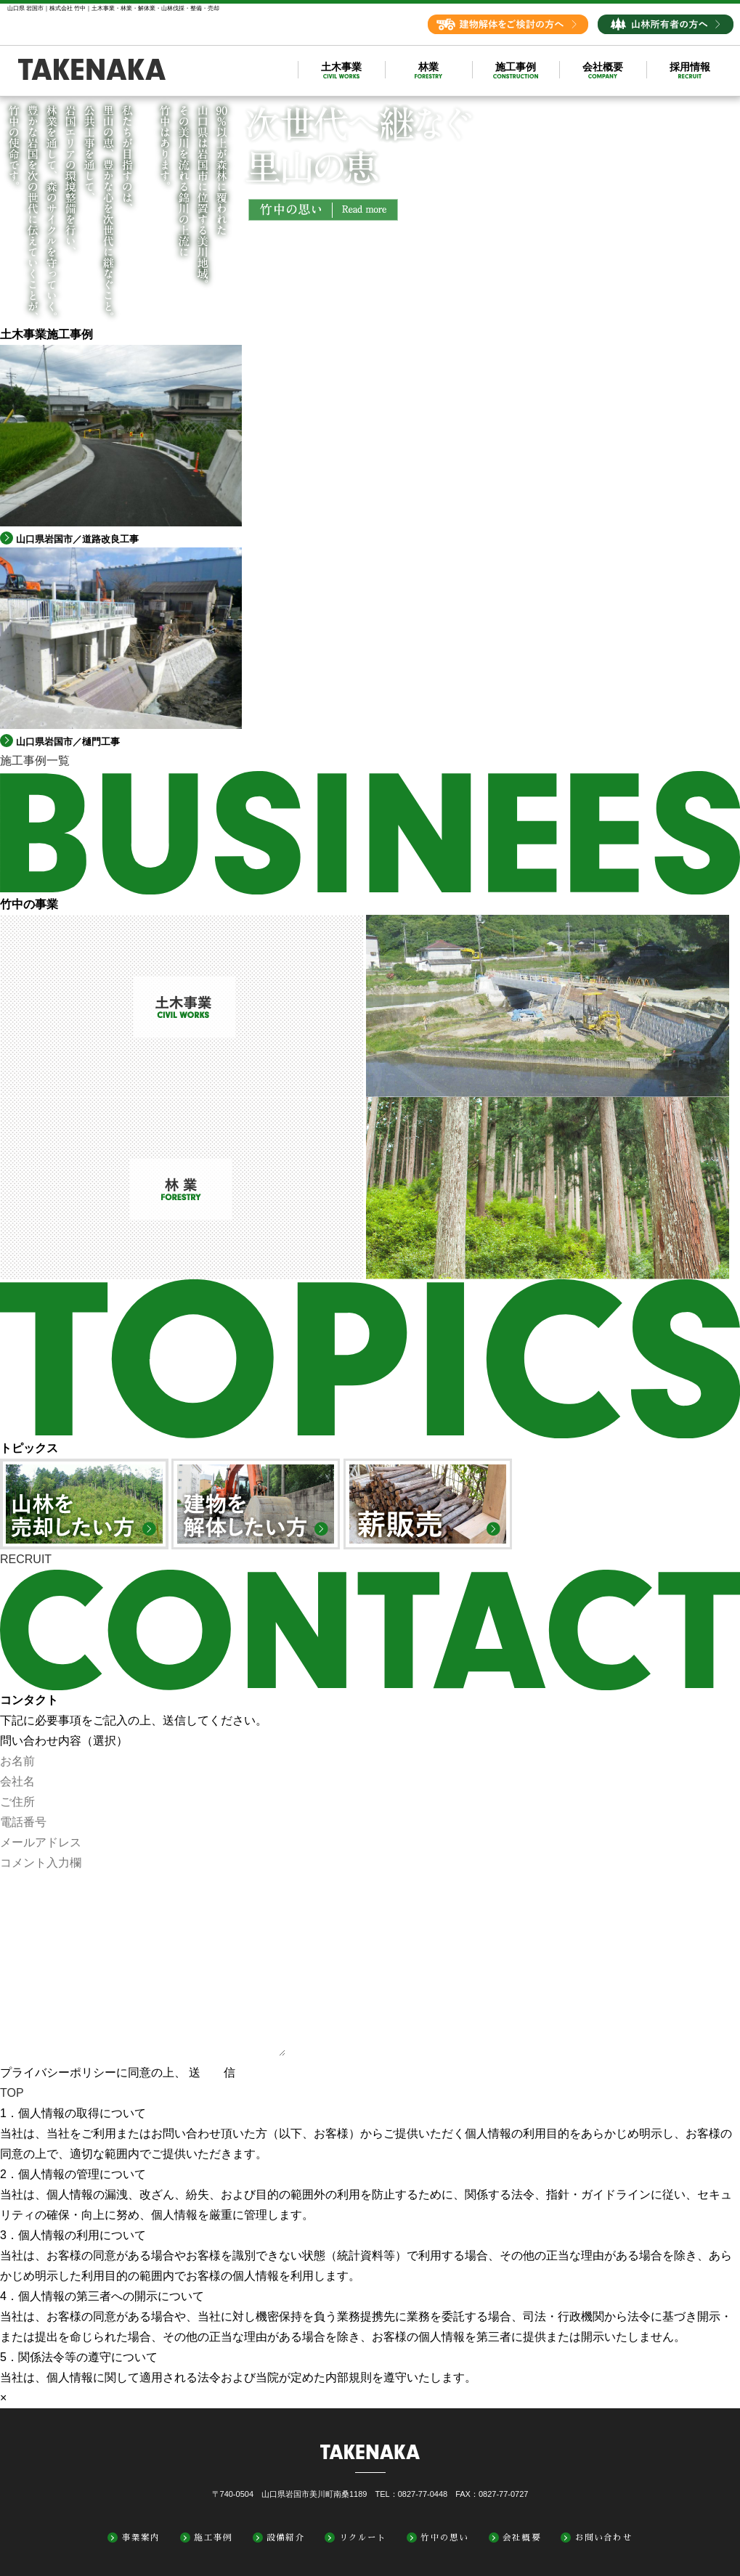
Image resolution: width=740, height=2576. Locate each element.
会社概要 (522, 2537)
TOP (12, 2093)
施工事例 (213, 2537)
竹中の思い (444, 2537)
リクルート (363, 2537)
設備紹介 (286, 2537)
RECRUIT (26, 1559)
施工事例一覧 (35, 760)
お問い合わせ (604, 2537)
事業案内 (141, 2537)
